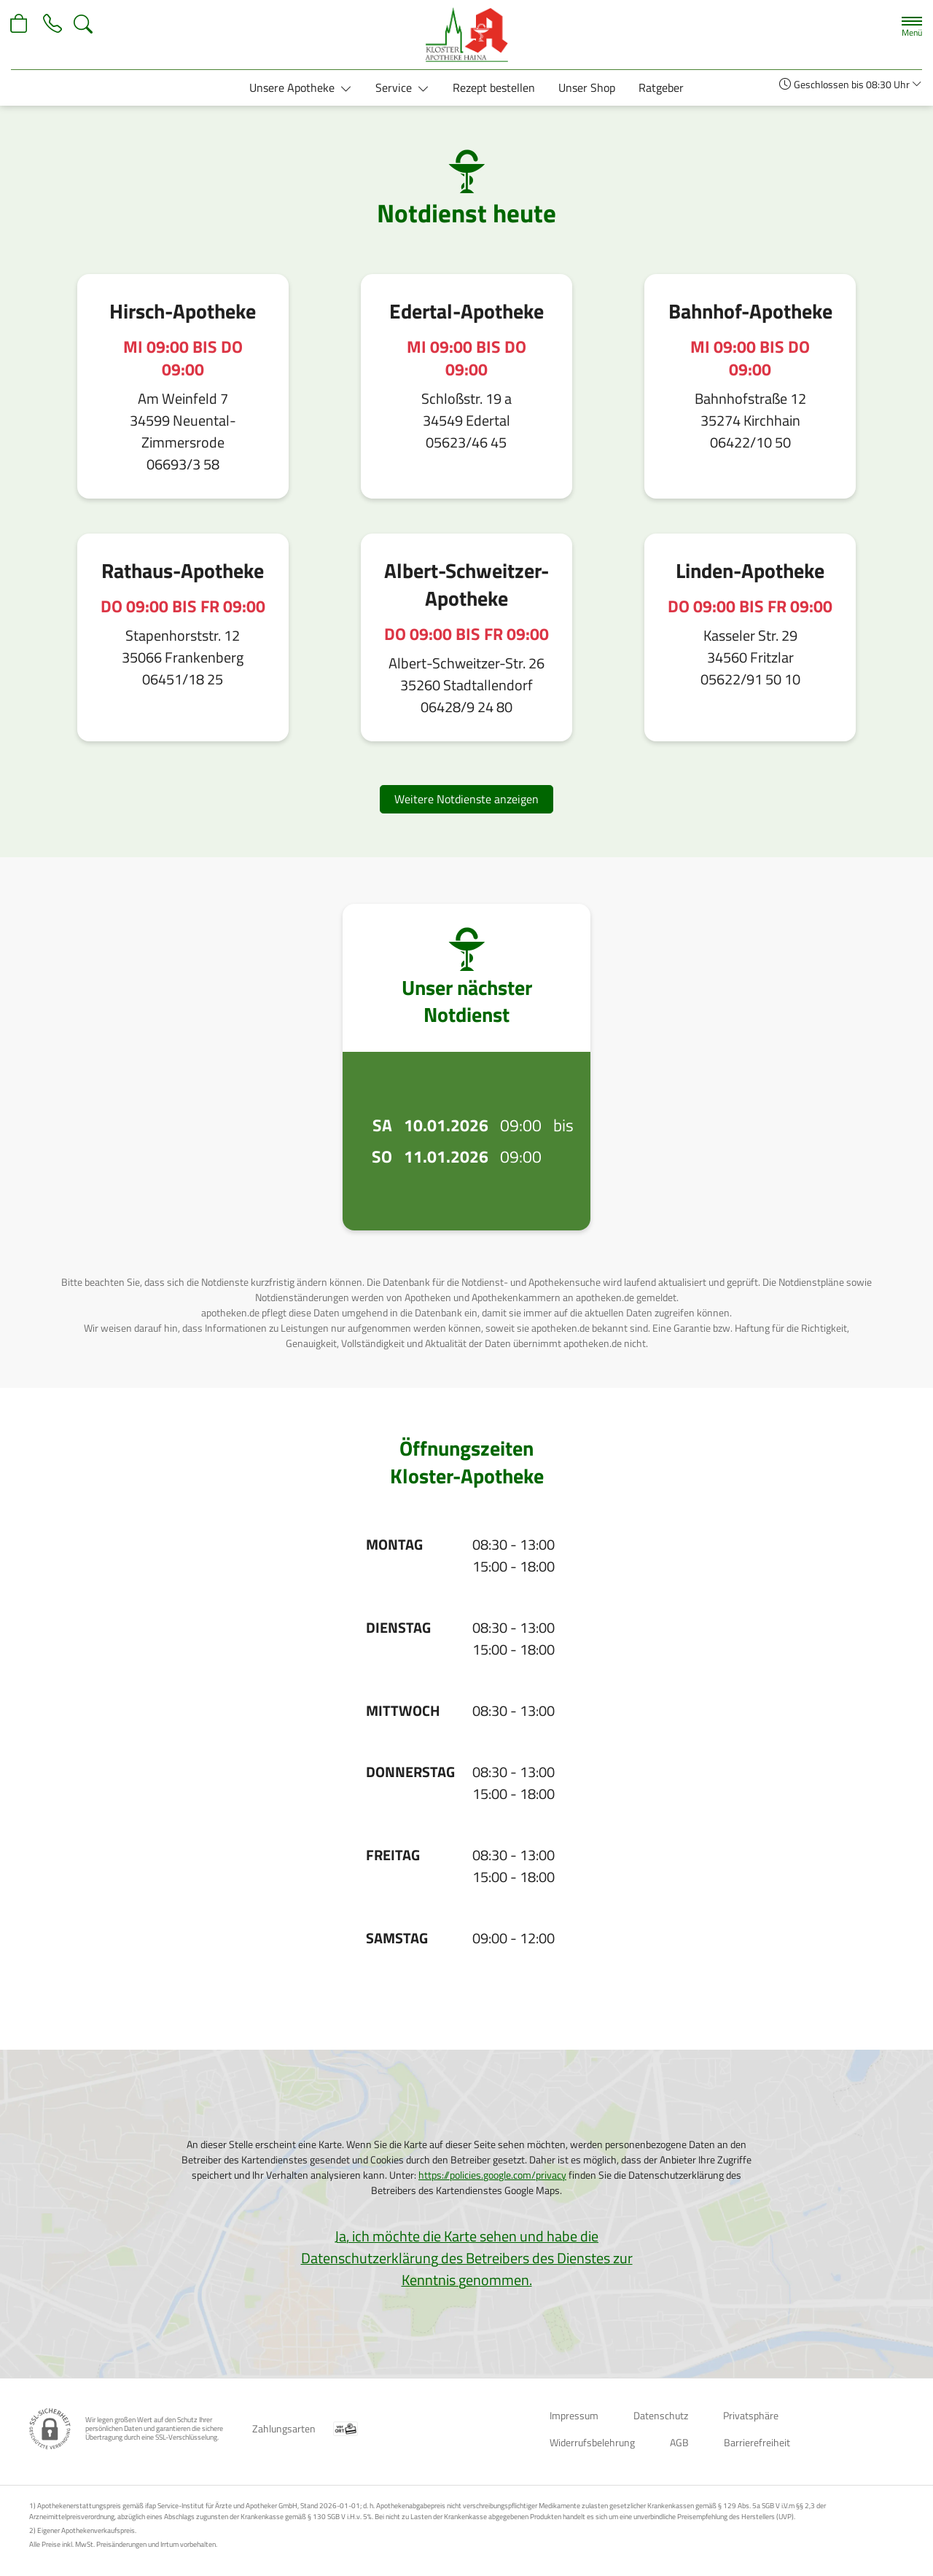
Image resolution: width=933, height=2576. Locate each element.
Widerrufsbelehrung (592, 2442)
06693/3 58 (183, 464)
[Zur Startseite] (466, 34)
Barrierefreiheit (757, 2442)
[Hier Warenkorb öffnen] (20, 24)
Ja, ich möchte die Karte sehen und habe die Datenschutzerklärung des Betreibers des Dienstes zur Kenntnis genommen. (467, 2258)
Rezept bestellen (494, 87)
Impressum (574, 2415)
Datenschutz (660, 2415)
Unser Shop (586, 87)
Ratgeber (661, 87)
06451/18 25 (182, 679)
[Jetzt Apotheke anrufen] (52, 24)
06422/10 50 (750, 442)
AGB (679, 2442)
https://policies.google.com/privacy (492, 2174)
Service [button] (395, 87)
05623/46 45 (466, 442)
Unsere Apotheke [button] (293, 87)
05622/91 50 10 (750, 679)
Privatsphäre (750, 2415)
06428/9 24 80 (466, 706)
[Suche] (83, 24)
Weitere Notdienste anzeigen (466, 799)
